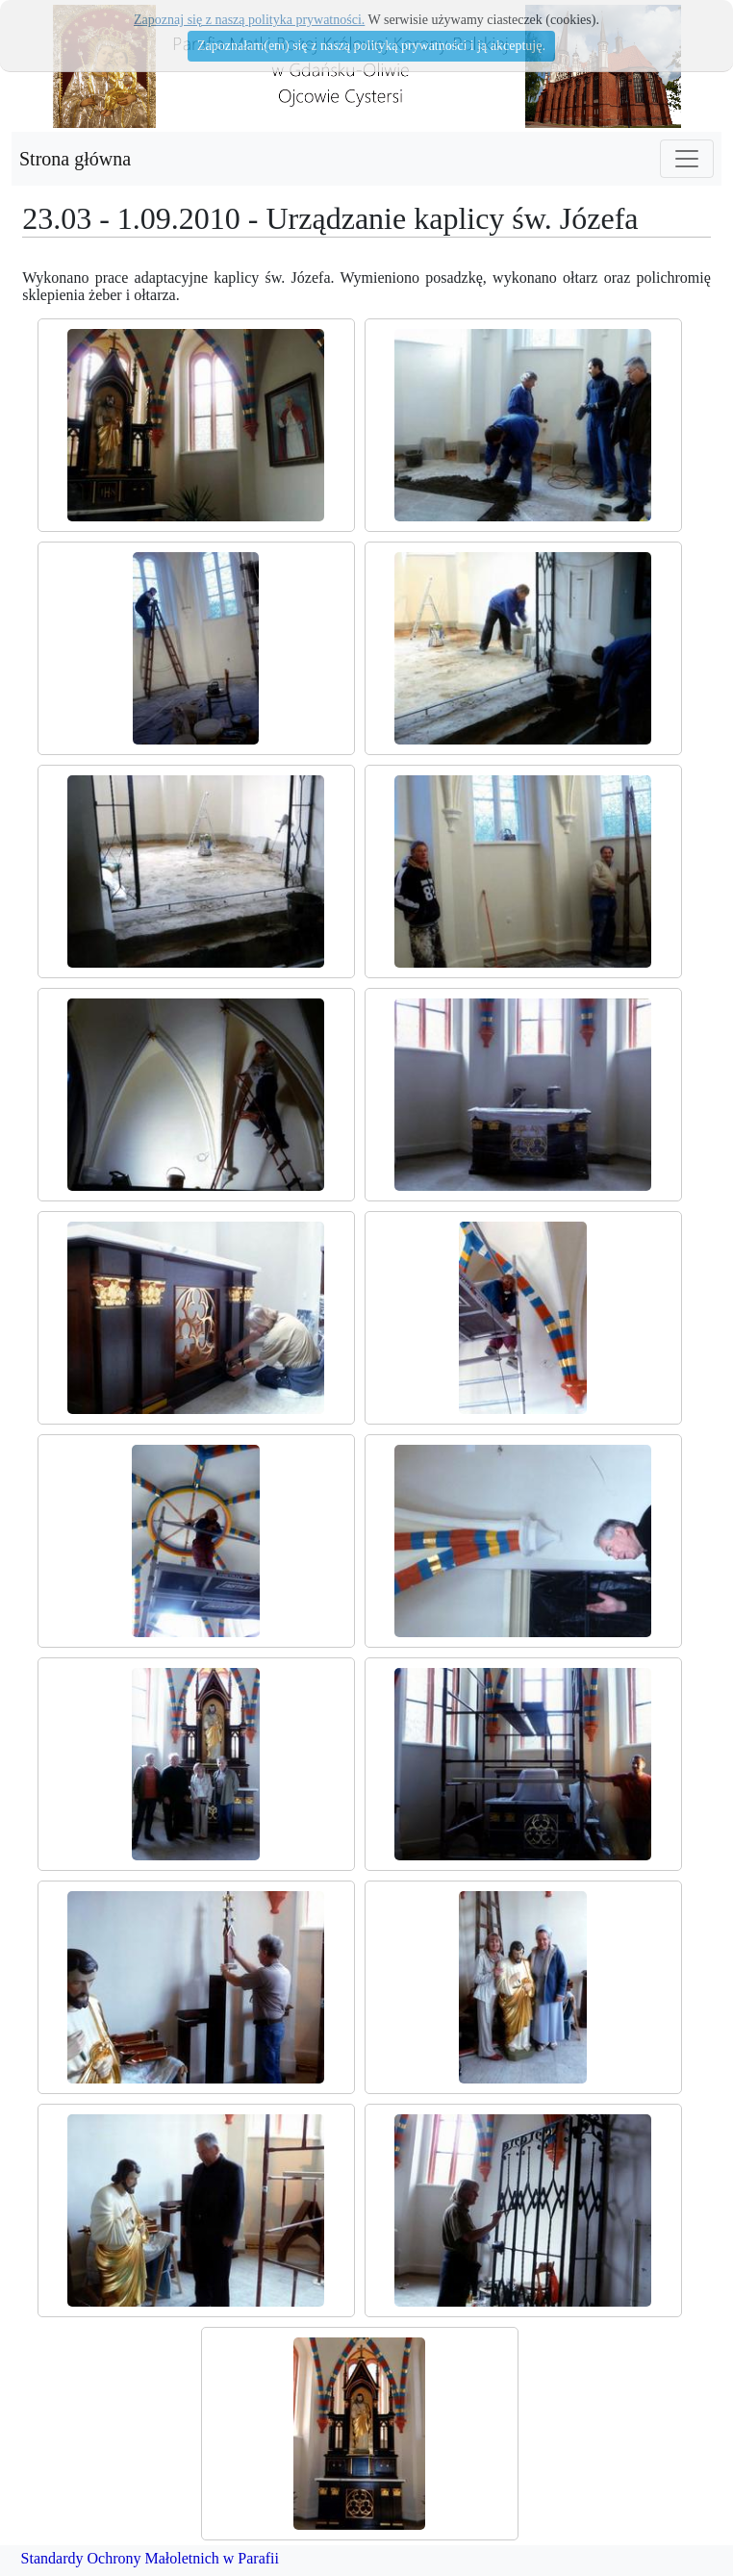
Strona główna (75, 158)
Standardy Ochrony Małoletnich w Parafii (150, 2558)
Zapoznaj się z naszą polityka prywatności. (249, 20)
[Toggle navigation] (687, 158)
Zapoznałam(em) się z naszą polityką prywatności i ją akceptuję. (371, 45)
